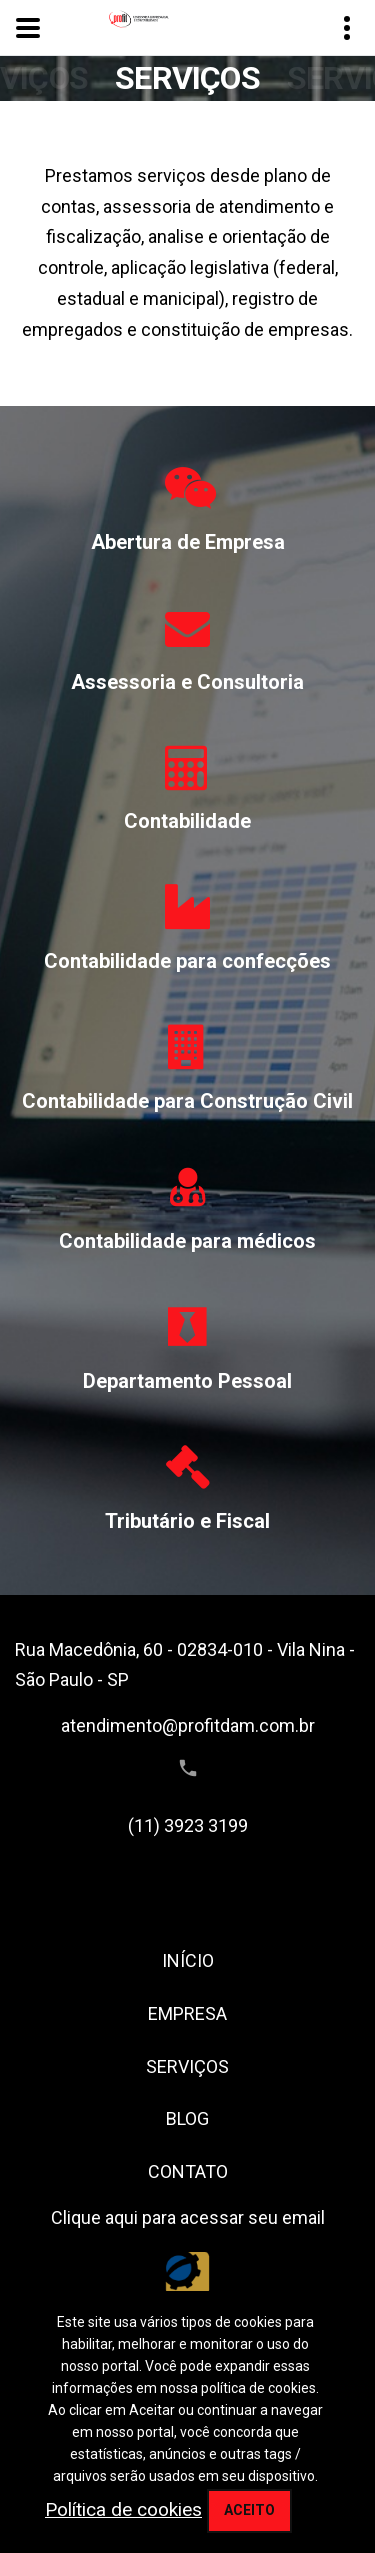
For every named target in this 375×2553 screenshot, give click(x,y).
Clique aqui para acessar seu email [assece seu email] (188, 2217)
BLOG (187, 2118)
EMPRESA (187, 2013)
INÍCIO (188, 1960)
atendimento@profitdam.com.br (188, 1725)
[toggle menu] (28, 28)
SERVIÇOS (187, 2066)
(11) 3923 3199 (188, 1825)
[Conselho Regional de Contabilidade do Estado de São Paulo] (187, 2286)
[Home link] (139, 19)
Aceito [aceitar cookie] (249, 2510)
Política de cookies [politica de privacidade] (123, 2509)
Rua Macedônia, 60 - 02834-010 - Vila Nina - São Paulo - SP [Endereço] (185, 1665)
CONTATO (188, 2171)
